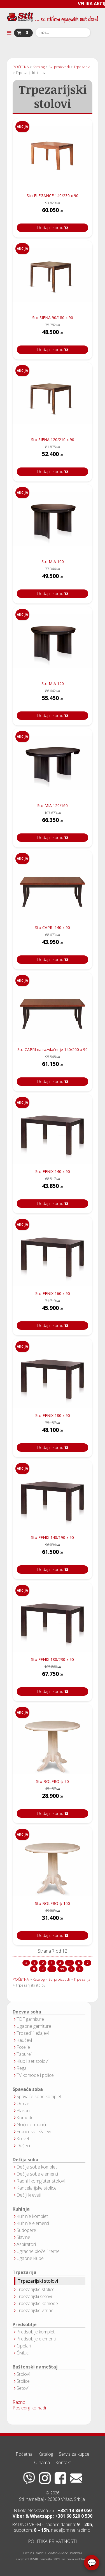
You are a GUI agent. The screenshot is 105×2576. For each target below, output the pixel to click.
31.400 (52, 1919)
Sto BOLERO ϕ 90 (52, 1781)
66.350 (52, 821)
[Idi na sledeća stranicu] (71, 1969)
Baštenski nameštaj (35, 2367)
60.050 (52, 211)
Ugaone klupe (30, 2258)
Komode (25, 2117)
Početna (24, 2454)
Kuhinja (21, 2209)
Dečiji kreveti (29, 2195)
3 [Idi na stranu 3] (51, 1962)
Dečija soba (25, 2160)
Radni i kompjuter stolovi (41, 2181)
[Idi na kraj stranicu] (79, 1969)
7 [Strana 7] (87, 1962)
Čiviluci (23, 2353)
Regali (22, 2068)
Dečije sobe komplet (37, 2167)
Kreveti (23, 2138)
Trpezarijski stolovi (38, 2281)
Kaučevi (24, 2040)
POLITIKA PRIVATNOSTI (52, 2541)
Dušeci (23, 2145)
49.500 (52, 577)
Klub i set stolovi (32, 2061)
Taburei (24, 2054)
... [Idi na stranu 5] (69, 1962)
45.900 (52, 1309)
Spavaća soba (28, 2089)
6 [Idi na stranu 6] (79, 1962)
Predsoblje (25, 2325)
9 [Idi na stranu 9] (42, 1969)
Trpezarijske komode (37, 2303)
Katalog (45, 2454)
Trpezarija (24, 2272)
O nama (42, 2462)
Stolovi (23, 2374)
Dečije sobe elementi (37, 2174)
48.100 (52, 1431)
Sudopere (26, 2230)
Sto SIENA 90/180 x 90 (52, 317)
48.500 (52, 333)
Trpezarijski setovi (34, 2296)
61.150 (52, 1065)
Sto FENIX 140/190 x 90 (52, 1537)
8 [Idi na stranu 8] (34, 1969)
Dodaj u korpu (52, 227)
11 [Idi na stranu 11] (62, 1969)
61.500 (52, 1553)
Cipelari (24, 2346)
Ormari (23, 2103)
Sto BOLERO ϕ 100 (52, 1903)
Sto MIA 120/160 (52, 805)
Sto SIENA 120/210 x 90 (52, 439)
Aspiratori (26, 2244)
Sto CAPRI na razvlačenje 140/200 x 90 (52, 1049)
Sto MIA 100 (52, 561)
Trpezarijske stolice (36, 2289)
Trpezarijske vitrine (35, 2310)
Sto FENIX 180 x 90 (52, 1415)
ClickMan (51, 2553)
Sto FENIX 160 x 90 (52, 1293)
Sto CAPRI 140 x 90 (52, 927)
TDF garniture (30, 2019)
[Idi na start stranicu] (26, 1963)
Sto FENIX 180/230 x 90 (52, 1659)
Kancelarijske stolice (37, 2188)
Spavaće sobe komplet (39, 2096)
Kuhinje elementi (33, 2223)
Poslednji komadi (29, 2408)
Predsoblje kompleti (36, 2332)
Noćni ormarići (31, 2124)
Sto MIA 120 (52, 683)
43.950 (52, 943)
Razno (19, 2402)
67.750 (52, 1675)
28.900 (52, 1797)
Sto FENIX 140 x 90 (52, 1171)
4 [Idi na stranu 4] (60, 1962)
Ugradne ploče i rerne (38, 2251)
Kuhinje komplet (32, 2216)
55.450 (52, 699)
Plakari (23, 2110)
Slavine (23, 2237)
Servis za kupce (74, 2454)
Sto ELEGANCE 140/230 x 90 (52, 195)
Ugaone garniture (34, 2026)
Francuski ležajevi (34, 2131)
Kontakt (63, 2462)
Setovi (23, 2388)
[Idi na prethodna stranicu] (34, 1963)
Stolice (23, 2381)
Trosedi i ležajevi (33, 2033)
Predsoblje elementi (36, 2339)
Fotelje (23, 2047)
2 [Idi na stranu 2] (43, 1962)
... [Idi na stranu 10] (51, 1969)
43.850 (52, 1187)
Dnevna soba (27, 2012)
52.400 (52, 455)
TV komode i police (35, 2075)
